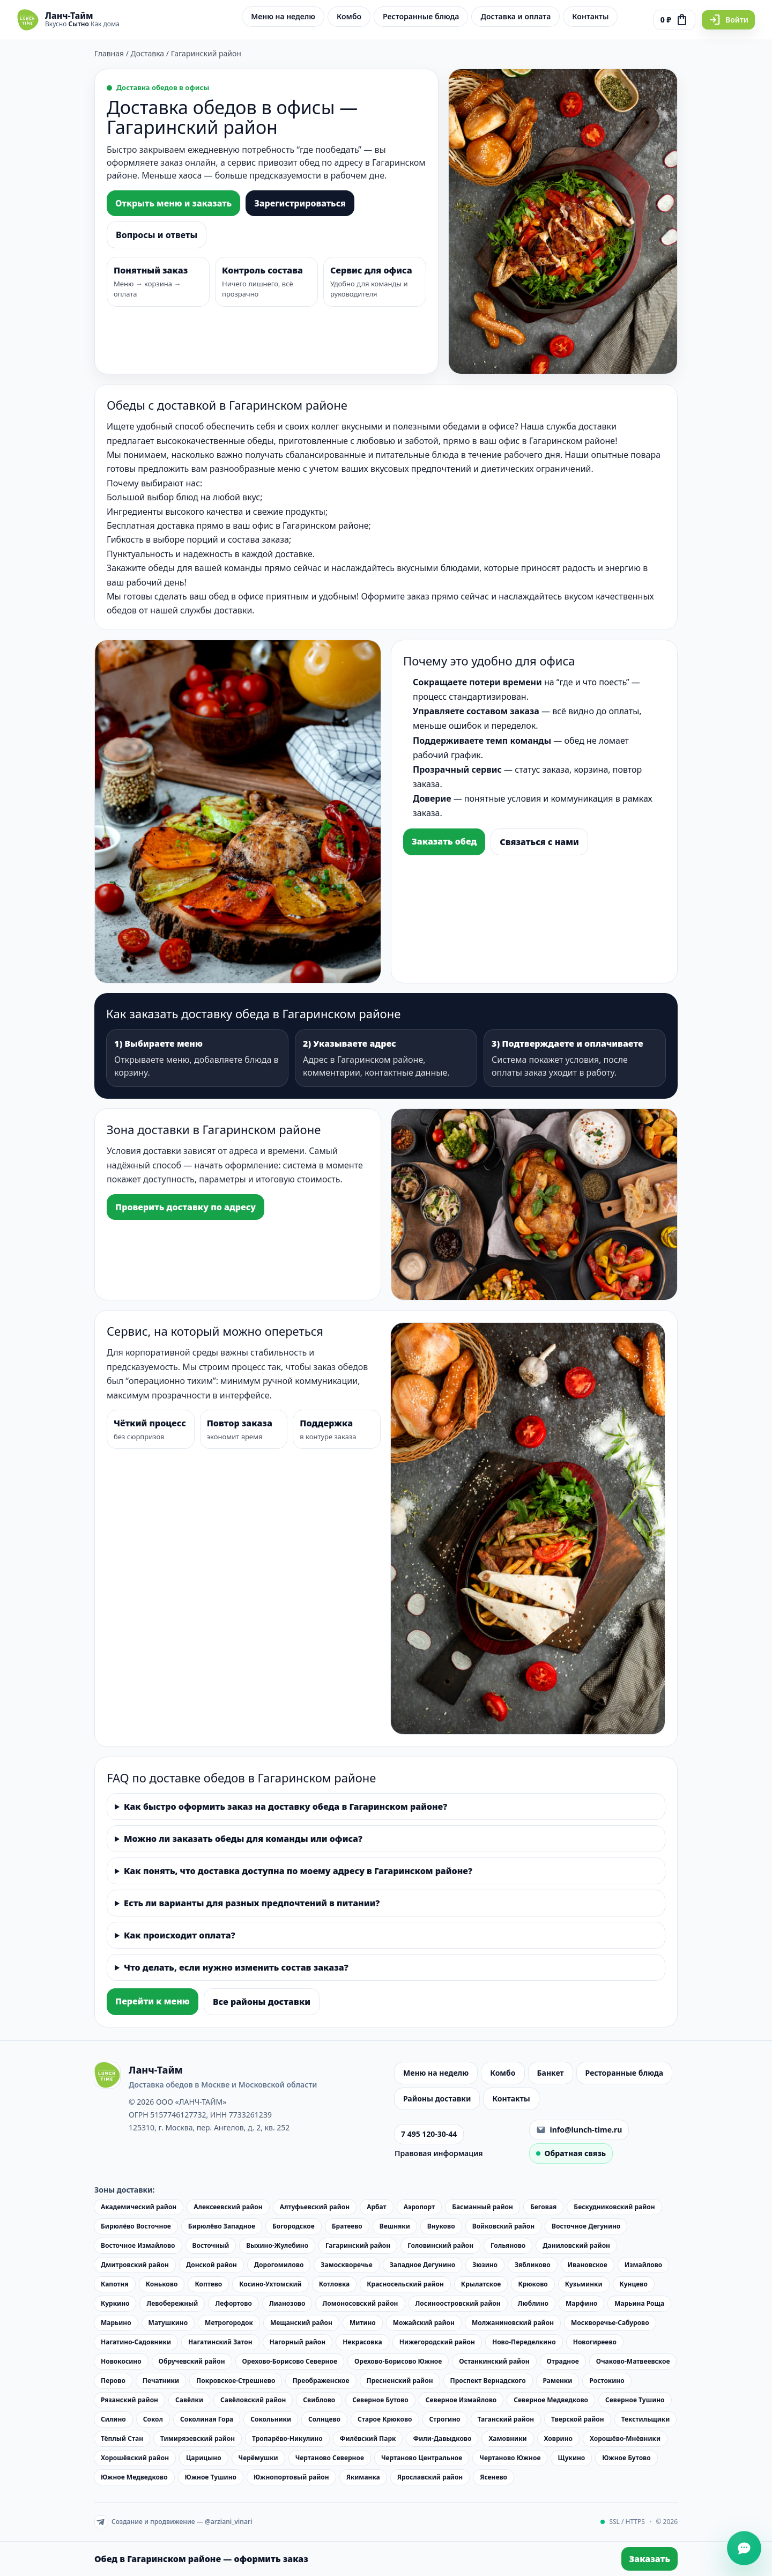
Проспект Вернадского (488, 2380)
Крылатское (481, 2284)
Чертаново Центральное (421, 2457)
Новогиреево (595, 2341)
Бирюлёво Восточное (136, 2226)
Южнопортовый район (291, 2477)
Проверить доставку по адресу (185, 1207)
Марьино (116, 2322)
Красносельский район (405, 2284)
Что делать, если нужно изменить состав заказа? (236, 1967)
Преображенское (320, 2380)
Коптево (208, 2284)
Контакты (590, 16)
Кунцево (634, 2284)
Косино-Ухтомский (270, 2284)
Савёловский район (253, 2399)
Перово (113, 2380)
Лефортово (233, 2303)
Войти (728, 19)
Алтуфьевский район (315, 2206)
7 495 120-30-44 (429, 2134)
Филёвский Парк (368, 2438)
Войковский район (503, 2226)
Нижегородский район (437, 2341)
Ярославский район (430, 2477)
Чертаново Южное (509, 2457)
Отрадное (563, 2361)
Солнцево (324, 2419)
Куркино (115, 2303)
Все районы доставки (261, 2002)
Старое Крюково (385, 2419)
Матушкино (168, 2322)
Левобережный (172, 2303)
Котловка (334, 2284)
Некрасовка (362, 2341)
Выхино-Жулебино (277, 2245)
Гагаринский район (357, 2245)
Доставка (148, 53)
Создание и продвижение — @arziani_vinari (173, 2521)
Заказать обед (444, 841)
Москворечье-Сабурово (610, 2322)
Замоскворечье (346, 2264)
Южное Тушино (210, 2477)
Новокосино (121, 2361)
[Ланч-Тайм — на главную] (68, 20)
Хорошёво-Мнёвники (625, 2438)
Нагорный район (298, 2341)
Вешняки (395, 2226)
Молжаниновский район (513, 2322)
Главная (109, 53)
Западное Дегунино (422, 2264)
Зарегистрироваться (300, 203)
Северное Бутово (380, 2399)
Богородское (293, 2226)
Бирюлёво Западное (221, 2226)
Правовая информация (439, 2153)
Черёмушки (258, 2457)
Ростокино (606, 2380)
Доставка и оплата (515, 16)
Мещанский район (301, 2322)
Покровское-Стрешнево (235, 2380)
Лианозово (287, 2303)
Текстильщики (645, 2419)
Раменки (558, 2380)
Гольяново (508, 2245)
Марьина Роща (639, 2303)
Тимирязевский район (197, 2438)
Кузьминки (584, 2284)
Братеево (347, 2226)
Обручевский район (192, 2361)
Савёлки (189, 2399)
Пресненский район (400, 2380)
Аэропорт (419, 2206)
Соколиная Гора (206, 2419)
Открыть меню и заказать (173, 203)
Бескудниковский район (614, 2206)
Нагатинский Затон (220, 2341)
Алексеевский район (228, 2206)
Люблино (533, 2303)
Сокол (153, 2419)
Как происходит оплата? (179, 1935)
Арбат (377, 2206)
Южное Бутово (626, 2457)
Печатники (161, 2380)
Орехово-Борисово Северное (289, 2361)
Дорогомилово (279, 2264)
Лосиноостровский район (458, 2303)
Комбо (349, 16)
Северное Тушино (635, 2399)
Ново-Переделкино (524, 2341)
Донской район (211, 2264)
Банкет (550, 2073)
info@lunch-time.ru (579, 2130)
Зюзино (485, 2264)
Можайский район (424, 2322)
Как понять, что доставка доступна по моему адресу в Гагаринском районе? (298, 1871)
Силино (113, 2419)
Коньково (162, 2284)
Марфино (581, 2303)
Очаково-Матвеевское (633, 2361)
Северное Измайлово (461, 2399)
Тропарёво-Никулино (287, 2438)
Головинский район (440, 2245)
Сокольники (270, 2419)
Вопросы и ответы (156, 235)
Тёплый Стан (122, 2438)
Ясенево (493, 2477)
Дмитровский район (135, 2264)
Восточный (210, 2245)
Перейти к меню (152, 2001)
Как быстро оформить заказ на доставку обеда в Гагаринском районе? (285, 1806)
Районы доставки (437, 2098)
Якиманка (363, 2477)
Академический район (138, 2206)
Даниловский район (576, 2245)
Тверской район (577, 2419)
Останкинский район (494, 2361)
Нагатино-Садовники (136, 2341)
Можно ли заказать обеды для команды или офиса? (243, 1839)
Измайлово (644, 2264)
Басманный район (482, 2206)
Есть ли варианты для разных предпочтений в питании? (252, 1903)
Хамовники (507, 2438)
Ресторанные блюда (421, 16)
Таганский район (506, 2419)
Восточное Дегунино (586, 2226)
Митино (363, 2322)
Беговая (543, 2206)
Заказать (649, 2559)
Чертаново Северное (329, 2457)
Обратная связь (571, 2153)
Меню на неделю (283, 16)
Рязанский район (129, 2399)
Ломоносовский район (360, 2303)
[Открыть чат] (744, 2548)
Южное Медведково (134, 2477)
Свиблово (319, 2399)
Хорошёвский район (135, 2457)
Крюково (532, 2284)
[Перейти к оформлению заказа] (674, 20)
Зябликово (533, 2264)
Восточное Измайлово (138, 2245)
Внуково (441, 2226)
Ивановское (587, 2264)
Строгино (445, 2419)
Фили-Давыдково (442, 2438)
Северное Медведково (551, 2399)
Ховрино (558, 2438)
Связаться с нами (539, 842)
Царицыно (203, 2457)
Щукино (571, 2457)
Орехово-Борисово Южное (398, 2361)
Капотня (115, 2284)
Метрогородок (229, 2322)
